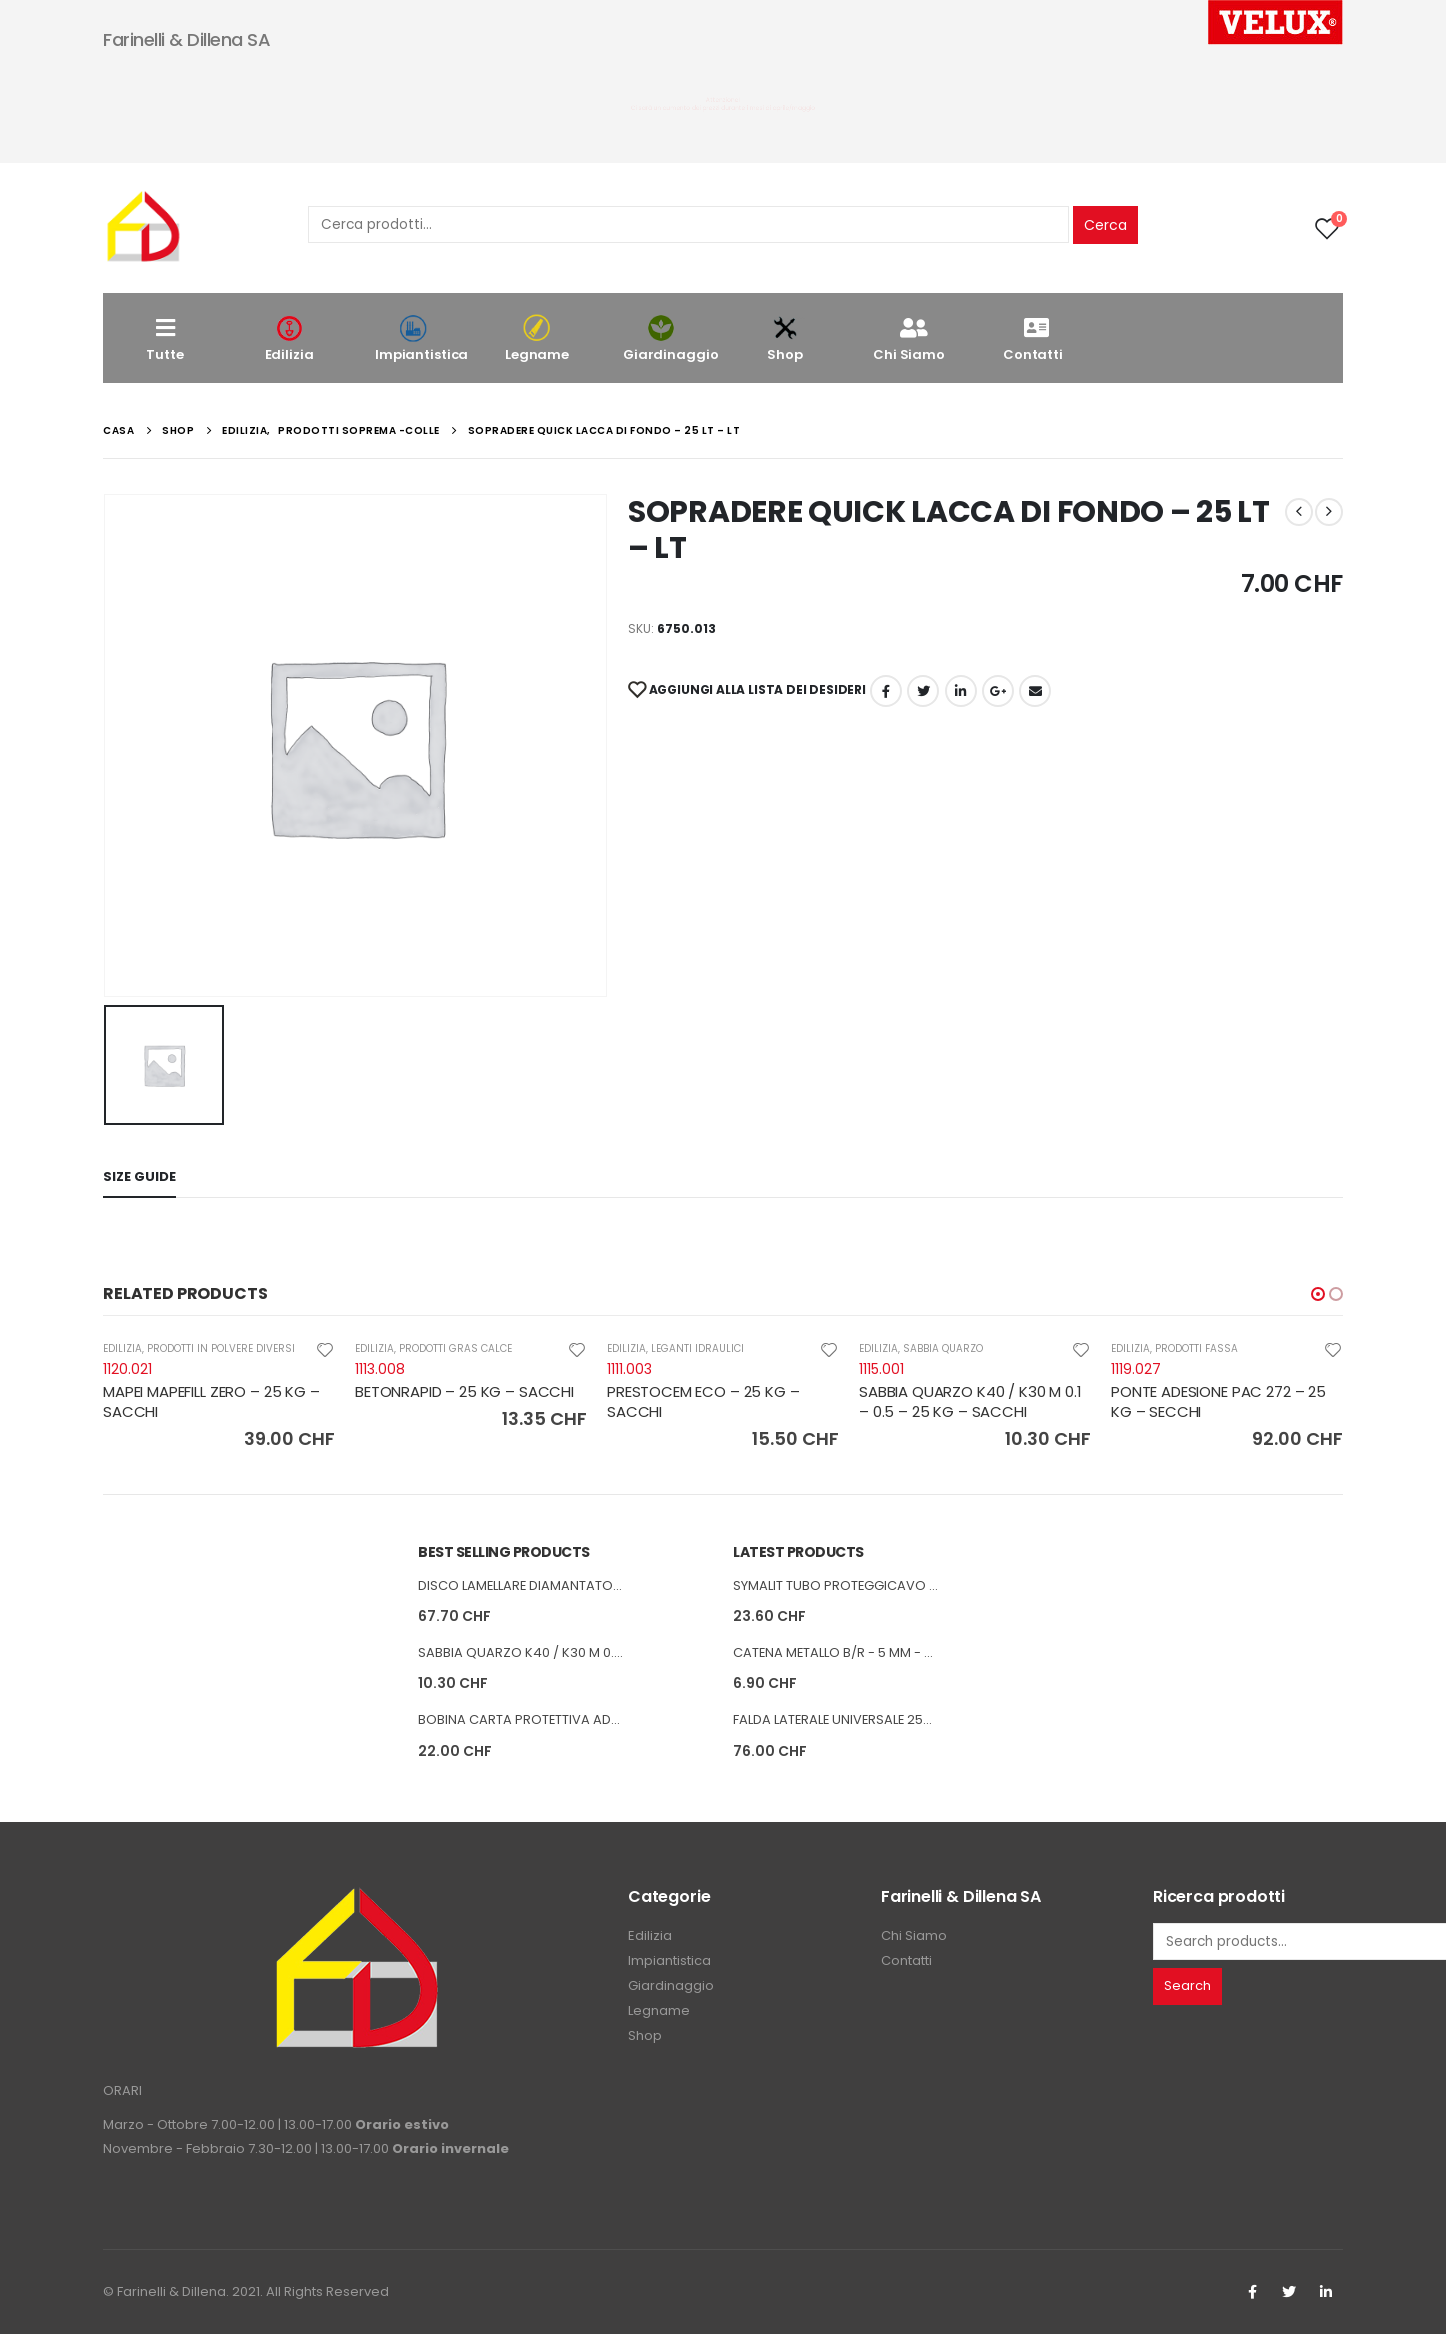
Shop (785, 338)
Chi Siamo (909, 338)
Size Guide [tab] (139, 1176)
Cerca (1105, 225)
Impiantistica (421, 338)
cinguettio (923, 691)
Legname (537, 338)
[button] (1318, 1294)
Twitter (1289, 2293)
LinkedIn (961, 691)
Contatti (1033, 338)
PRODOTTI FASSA (1196, 1348)
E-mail (1035, 691)
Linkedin (1326, 2293)
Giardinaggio (670, 338)
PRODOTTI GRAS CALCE (455, 1348)
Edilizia (289, 338)
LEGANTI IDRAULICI (697, 1348)
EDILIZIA (122, 1348)
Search (1187, 1986)
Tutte (164, 338)
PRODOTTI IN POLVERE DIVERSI (221, 1348)
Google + (998, 691)
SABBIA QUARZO (943, 1348)
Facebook (886, 691)
